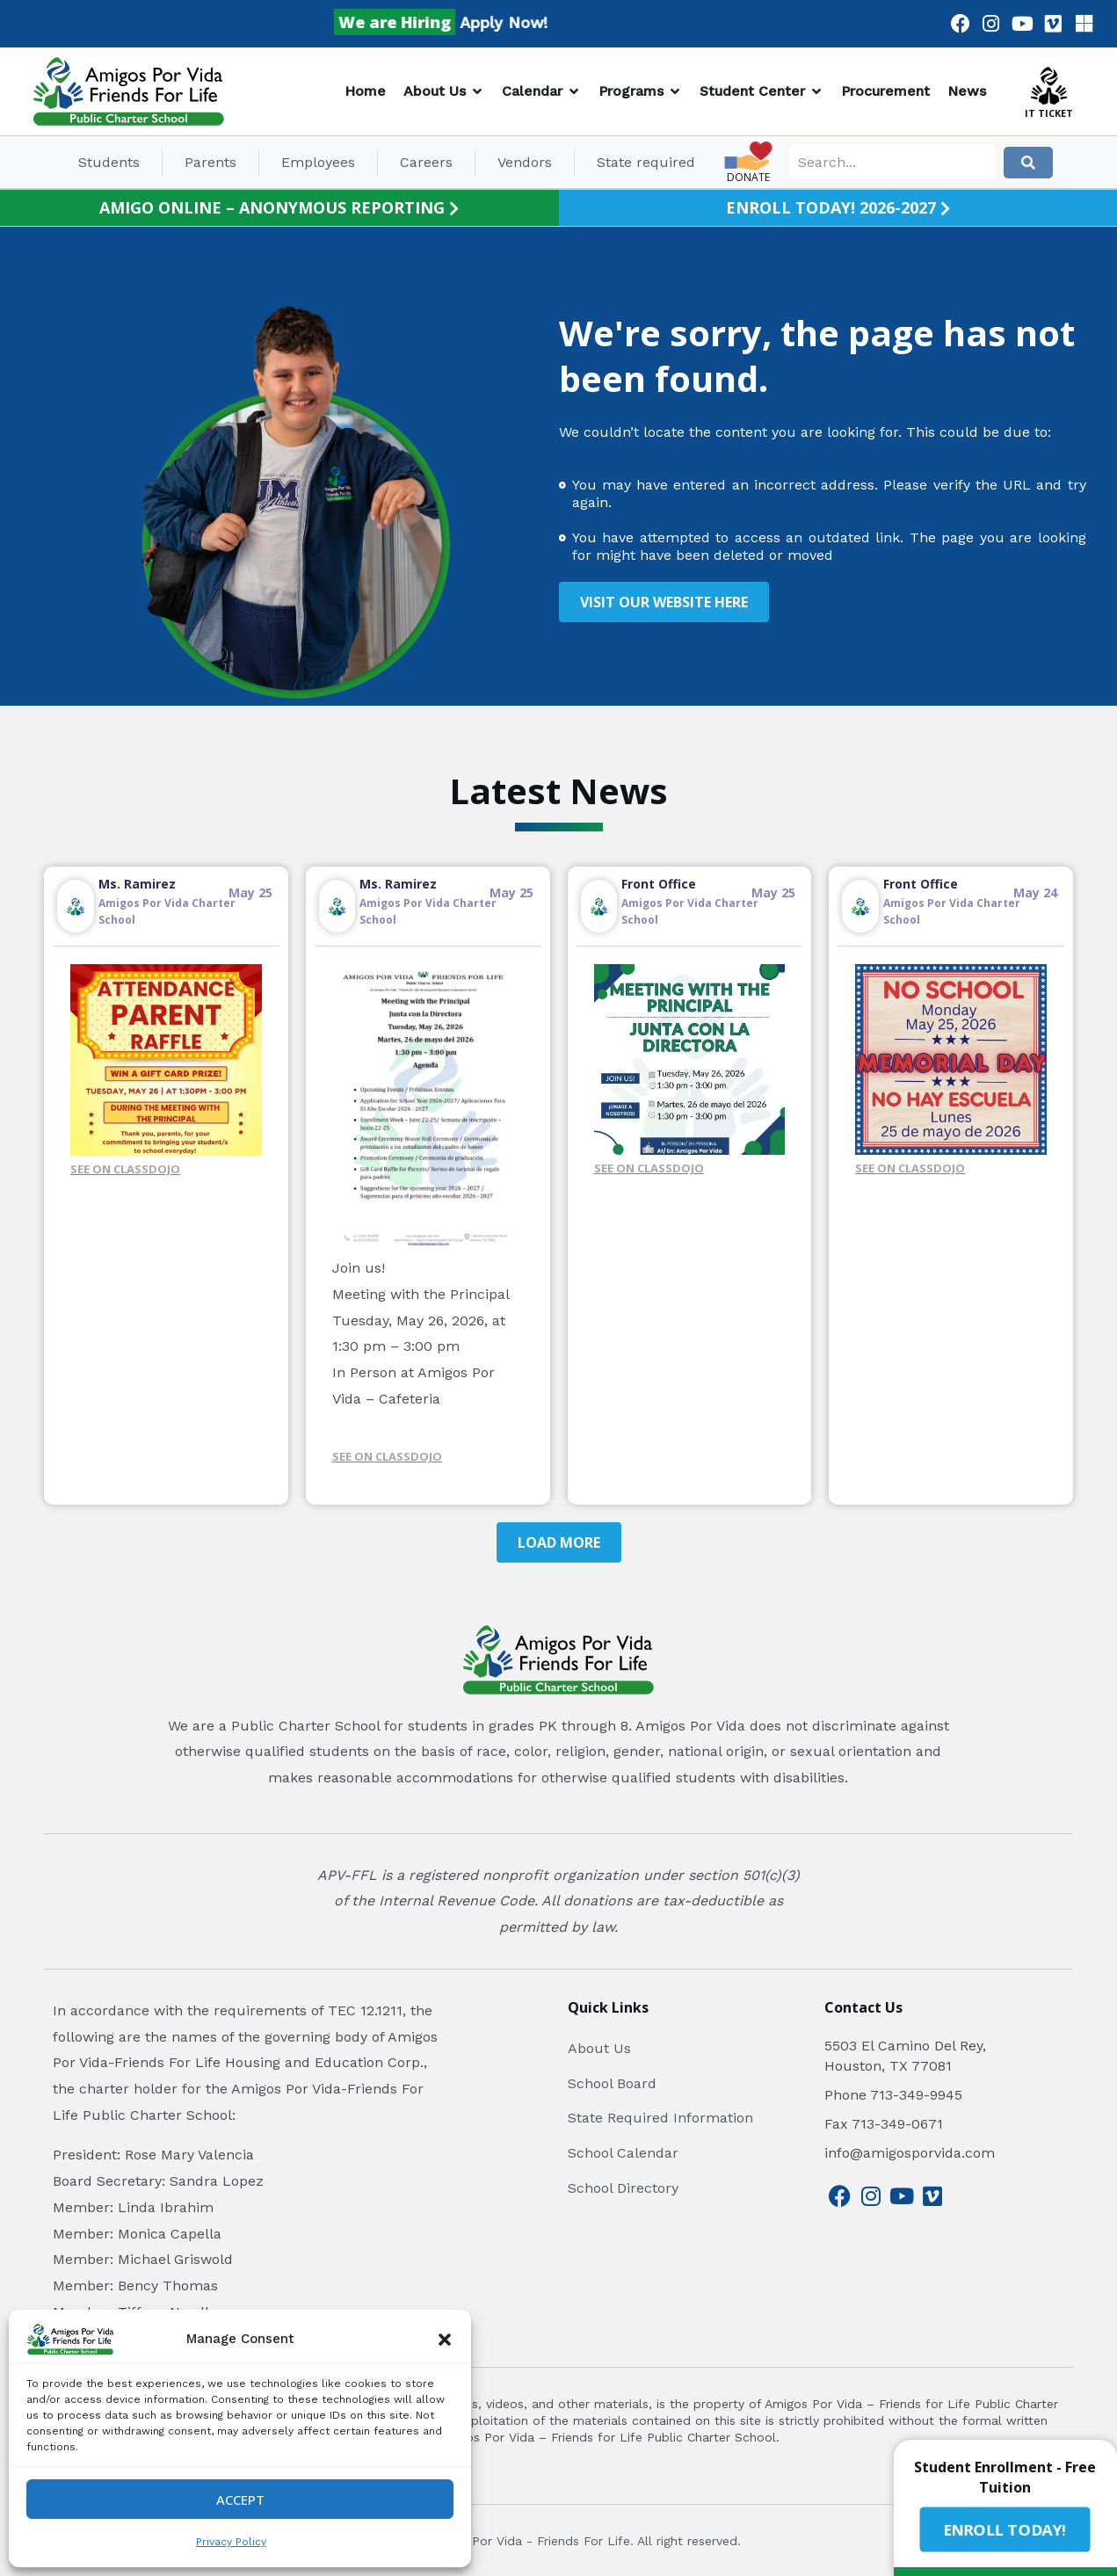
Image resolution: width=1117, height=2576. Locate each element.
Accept (240, 2499)
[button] (444, 2339)
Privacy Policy (231, 2542)
